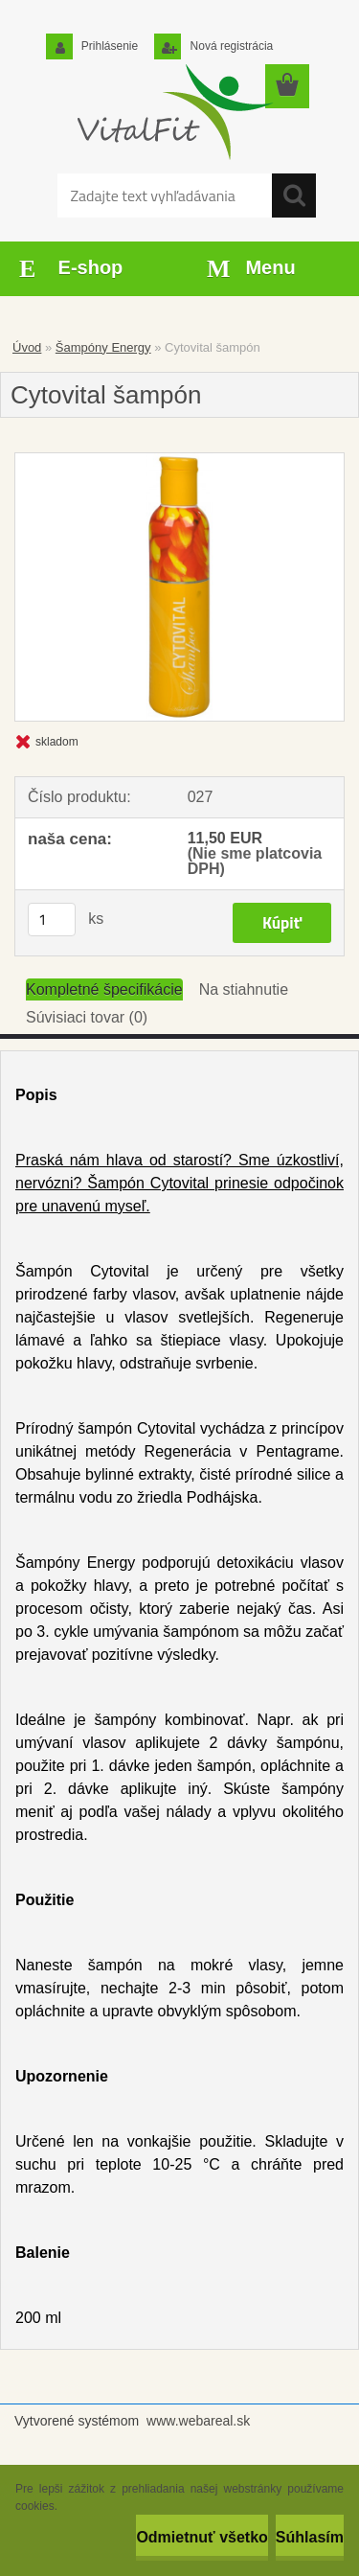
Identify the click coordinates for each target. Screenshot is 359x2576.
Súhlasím (310, 2537)
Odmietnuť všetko (201, 2537)
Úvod (26, 347)
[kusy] (52, 919)
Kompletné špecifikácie (104, 989)
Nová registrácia (230, 46)
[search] (294, 195)
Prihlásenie (109, 46)
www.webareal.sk (198, 2420)
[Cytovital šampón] (179, 587)
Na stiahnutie (243, 989)
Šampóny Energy (103, 347)
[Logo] (171, 112)
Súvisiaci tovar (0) (86, 1017)
